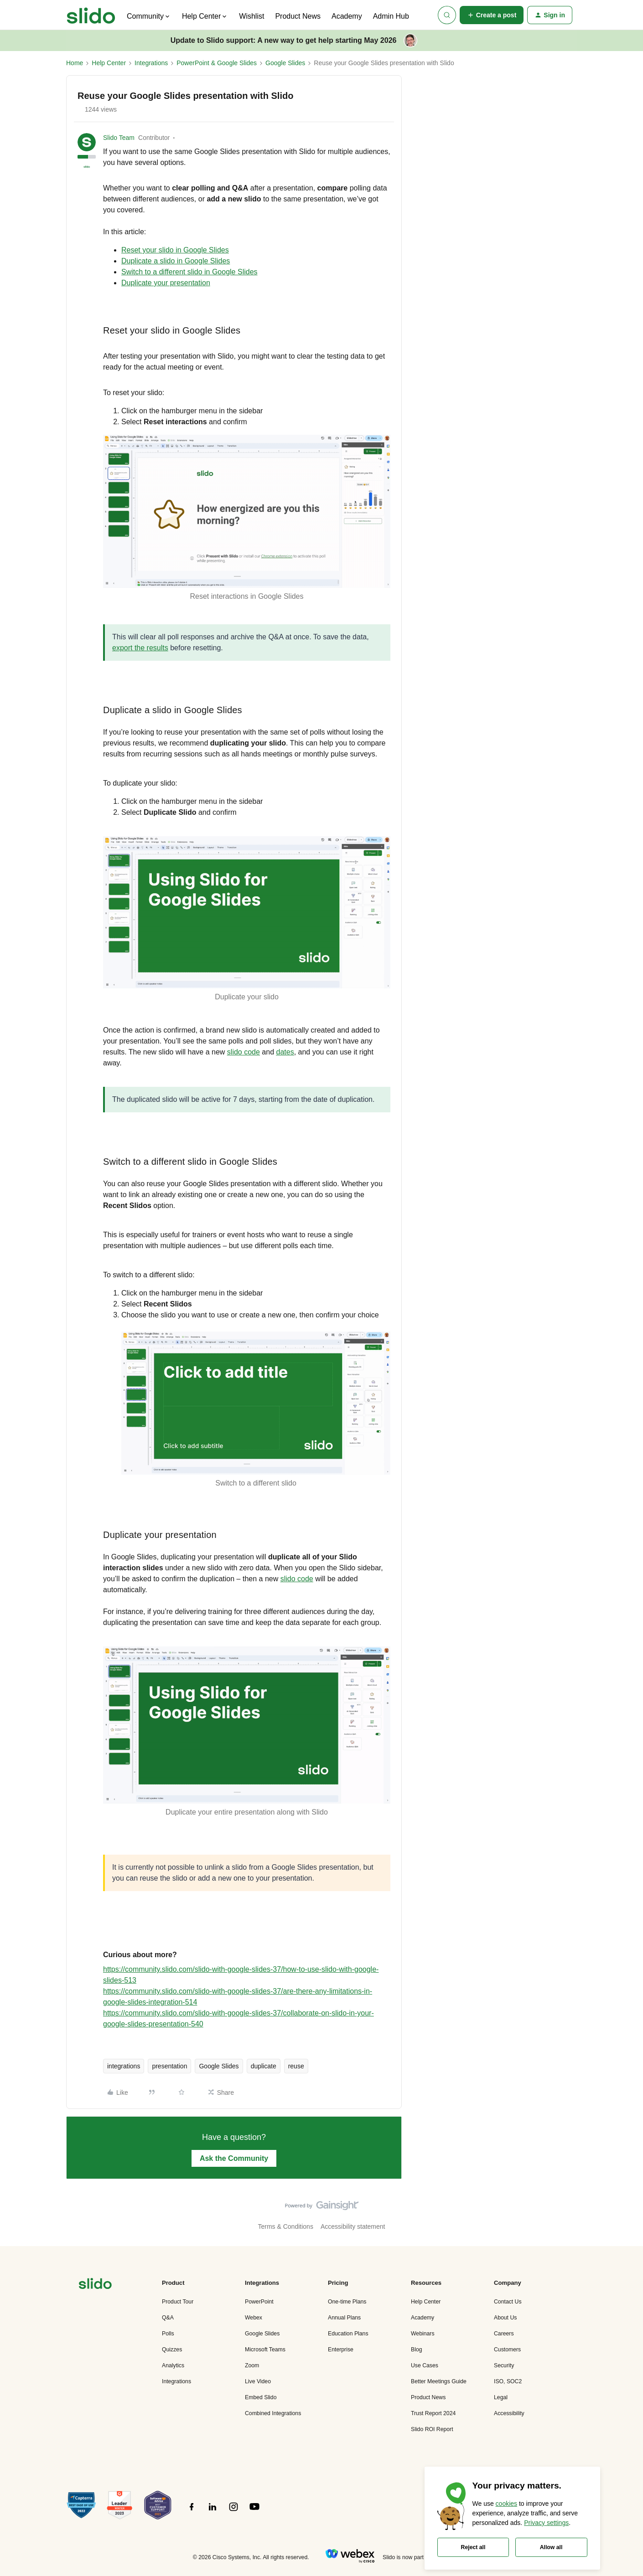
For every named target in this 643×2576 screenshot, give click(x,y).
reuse (296, 2066)
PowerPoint (259, 2301)
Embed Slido (260, 2397)
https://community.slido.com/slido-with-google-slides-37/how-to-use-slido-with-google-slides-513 (241, 1974)
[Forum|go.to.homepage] (91, 15)
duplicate (263, 2066)
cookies (506, 2503)
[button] (492, 15)
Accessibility (509, 2413)
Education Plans (348, 2333)
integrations (123, 2066)
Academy (347, 16)
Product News (298, 16)
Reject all (473, 2547)
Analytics (173, 2365)
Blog (416, 2349)
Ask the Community (234, 2158)
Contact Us (508, 2301)
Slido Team (119, 137)
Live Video (258, 2381)
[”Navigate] (95, 2285)
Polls (168, 2333)
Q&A (168, 2317)
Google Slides (285, 63)
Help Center (109, 63)
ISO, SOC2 (508, 2381)
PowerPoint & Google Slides (216, 63)
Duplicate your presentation (165, 283)
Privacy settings (546, 2522)
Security (504, 2365)
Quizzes (172, 2349)
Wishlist (251, 16)
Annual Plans (344, 2317)
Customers (507, 2349)
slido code (296, 1579)
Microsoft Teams (265, 2349)
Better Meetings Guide (439, 2381)
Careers (504, 2333)
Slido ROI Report (432, 2429)
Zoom (252, 2365)
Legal (501, 2397)
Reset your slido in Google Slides (175, 250)
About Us (505, 2317)
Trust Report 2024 (433, 2413)
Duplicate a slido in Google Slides (175, 261)
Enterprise (340, 2349)
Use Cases (424, 2365)
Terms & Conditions (285, 2226)
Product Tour (177, 2301)
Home (74, 63)
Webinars (423, 2333)
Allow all (551, 2547)
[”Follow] (191, 2511)
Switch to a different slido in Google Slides (189, 272)
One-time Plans (347, 2301)
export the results (140, 648)
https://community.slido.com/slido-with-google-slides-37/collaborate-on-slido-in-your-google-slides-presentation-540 (238, 2018)
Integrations (151, 63)
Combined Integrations (273, 2413)
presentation (169, 2066)
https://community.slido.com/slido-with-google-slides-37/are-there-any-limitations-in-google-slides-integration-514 (237, 1996)
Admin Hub (391, 16)
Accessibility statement (353, 2226)
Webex (253, 2317)
